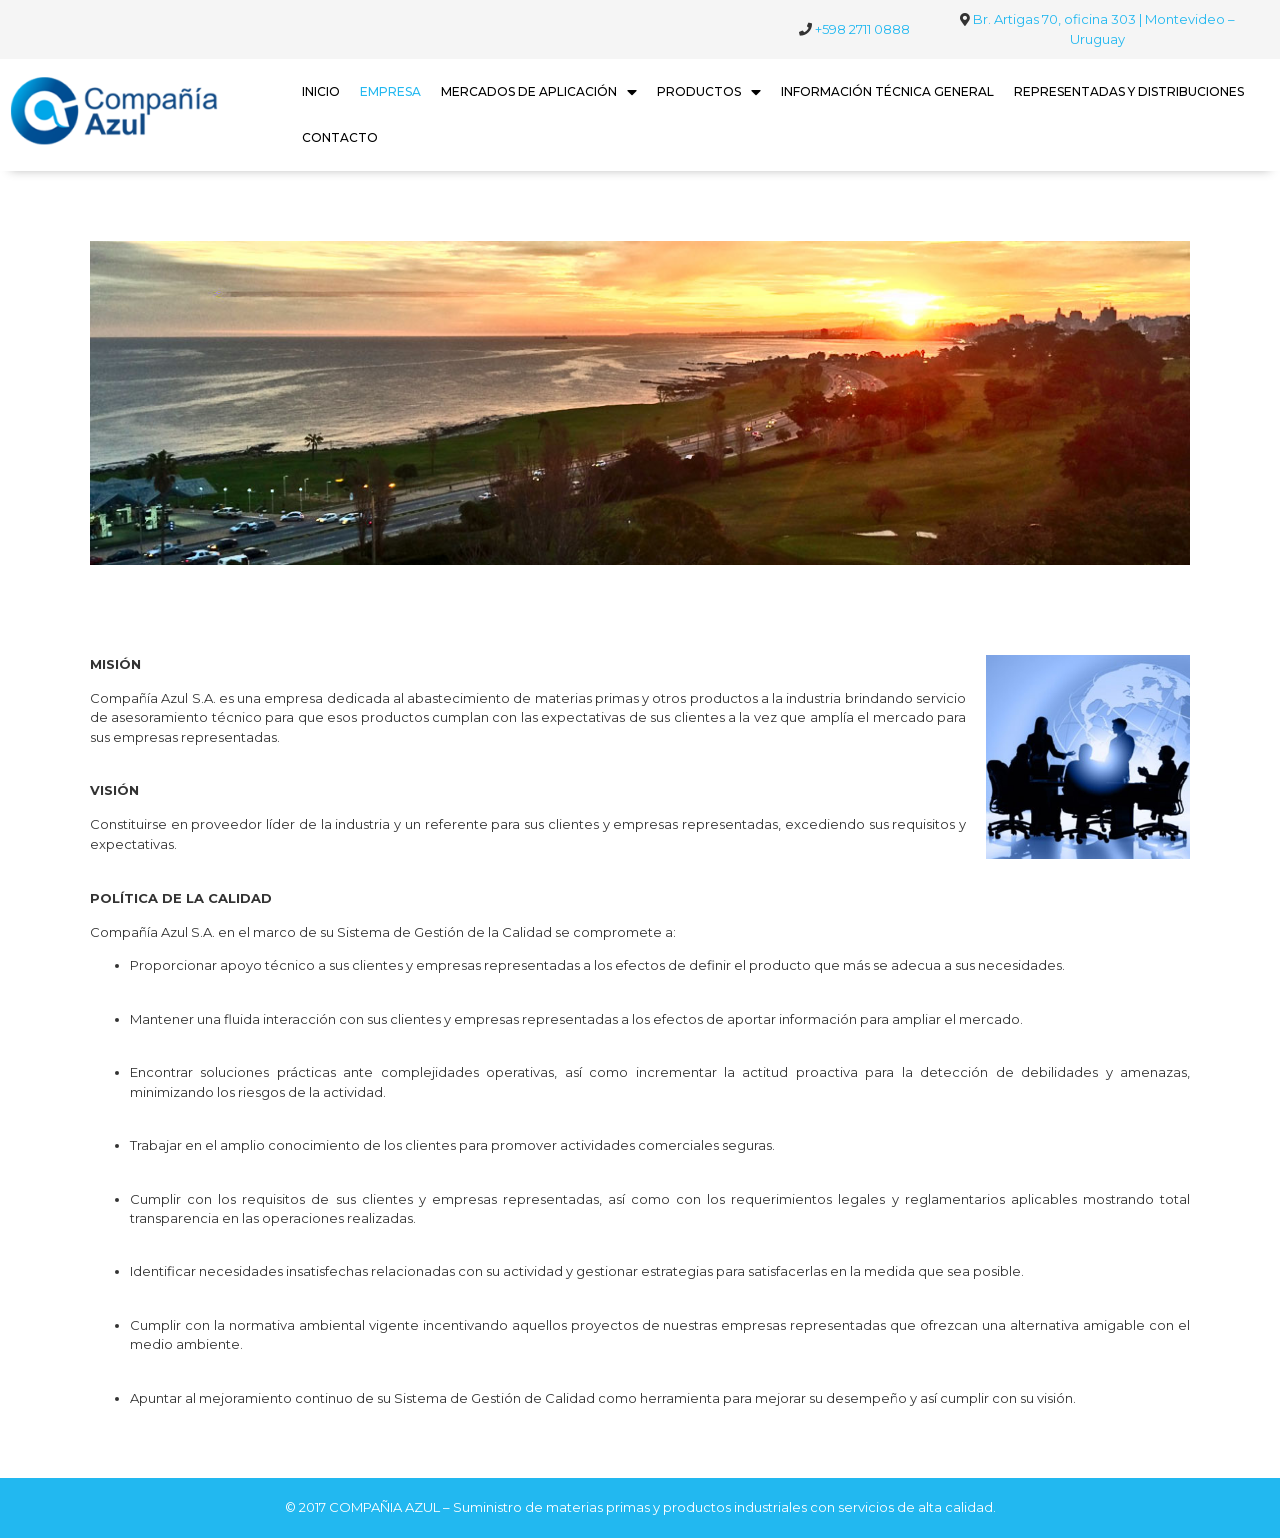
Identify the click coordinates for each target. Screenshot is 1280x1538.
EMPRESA (390, 91)
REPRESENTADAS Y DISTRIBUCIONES (1129, 91)
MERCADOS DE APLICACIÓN (539, 92)
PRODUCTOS (709, 92)
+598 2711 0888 (862, 29)
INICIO (321, 91)
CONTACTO (340, 137)
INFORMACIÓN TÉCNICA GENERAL (887, 91)
